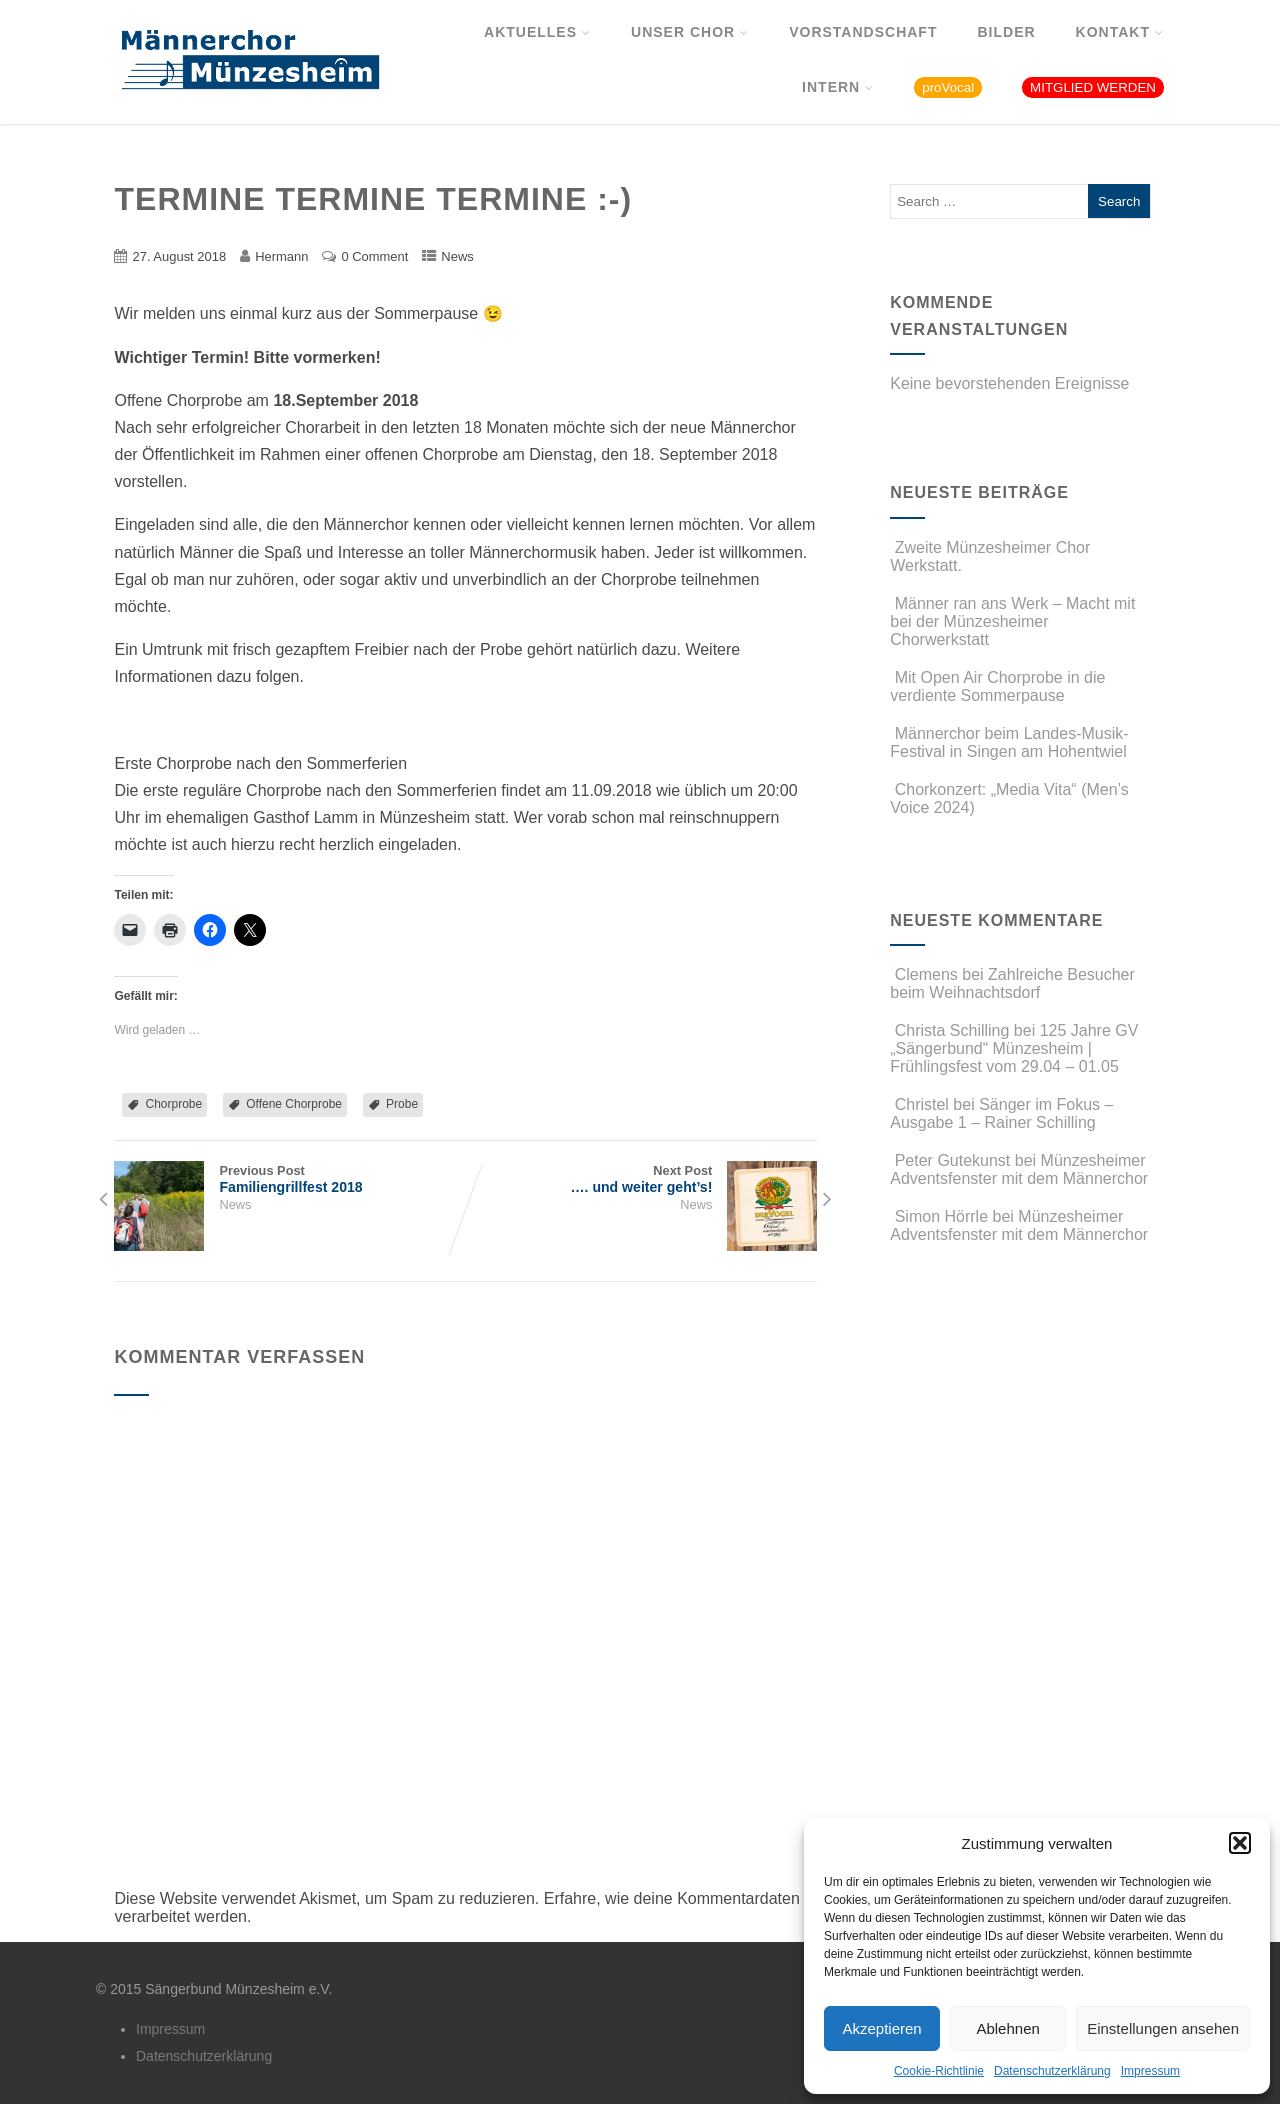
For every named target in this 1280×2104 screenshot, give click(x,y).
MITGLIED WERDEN (1093, 87)
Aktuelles (537, 32)
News (457, 256)
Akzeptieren (881, 2028)
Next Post (641, 1179)
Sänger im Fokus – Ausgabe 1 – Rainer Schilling (1001, 1113)
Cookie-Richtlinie (939, 2071)
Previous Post (289, 1179)
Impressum (1150, 2071)
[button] (1240, 1843)
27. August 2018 (179, 256)
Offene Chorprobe (294, 1104)
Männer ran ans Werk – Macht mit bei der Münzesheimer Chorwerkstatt (1012, 621)
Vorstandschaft (863, 32)
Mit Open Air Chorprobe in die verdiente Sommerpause (997, 686)
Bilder (1006, 32)
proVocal (948, 87)
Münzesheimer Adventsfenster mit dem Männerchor (1019, 1169)
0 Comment (374, 256)
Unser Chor (690, 32)
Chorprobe (173, 1104)
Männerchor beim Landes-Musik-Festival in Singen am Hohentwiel (1009, 742)
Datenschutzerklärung (1052, 2071)
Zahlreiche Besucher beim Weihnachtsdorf (1012, 983)
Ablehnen (1007, 2028)
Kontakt (1120, 32)
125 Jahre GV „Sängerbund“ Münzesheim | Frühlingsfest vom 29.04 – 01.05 (1014, 1048)
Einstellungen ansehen (1163, 2028)
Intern (838, 87)
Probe (402, 1104)
